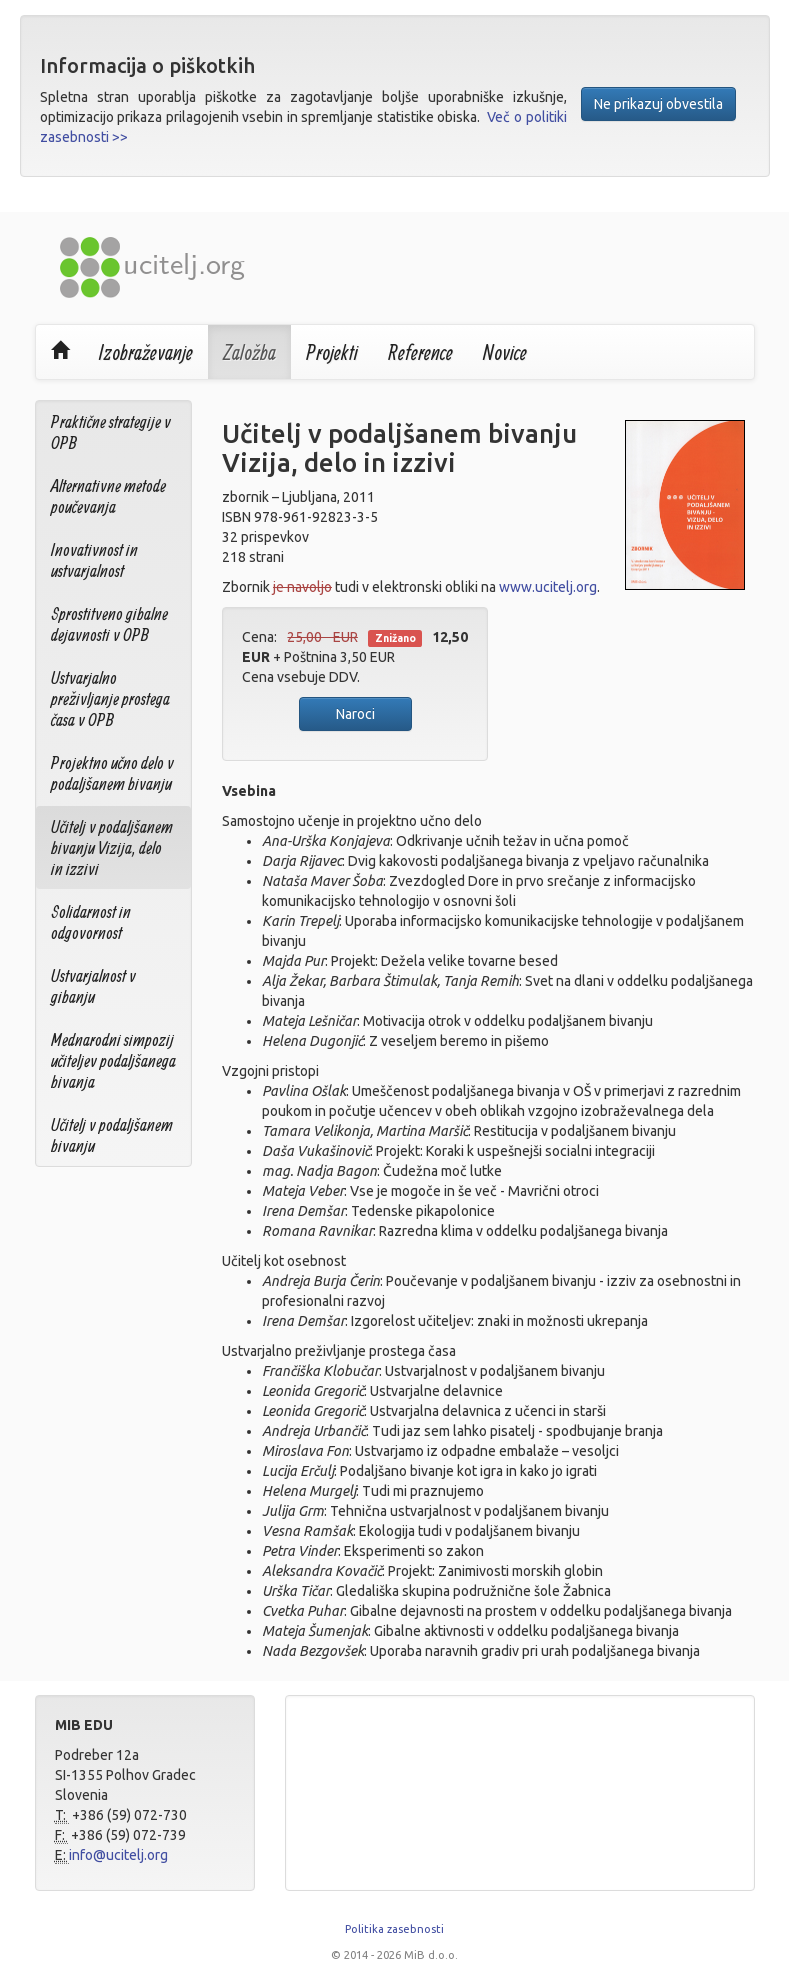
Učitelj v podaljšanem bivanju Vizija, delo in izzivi (112, 847)
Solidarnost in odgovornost (91, 922)
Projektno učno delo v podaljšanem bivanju (112, 773)
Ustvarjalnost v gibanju (93, 986)
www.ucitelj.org (548, 587)
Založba (249, 352)
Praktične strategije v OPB (111, 432)
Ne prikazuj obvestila (658, 104)
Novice (505, 352)
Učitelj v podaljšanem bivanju (112, 1135)
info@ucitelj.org (118, 1855)
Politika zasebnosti (394, 1929)
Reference (420, 352)
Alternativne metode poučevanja (108, 496)
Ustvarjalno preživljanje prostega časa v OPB (110, 698)
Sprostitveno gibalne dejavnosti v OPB (109, 624)
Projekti (332, 352)
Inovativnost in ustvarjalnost (94, 560)
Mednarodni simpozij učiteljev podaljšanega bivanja (113, 1060)
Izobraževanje (146, 352)
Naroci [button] (355, 714)
